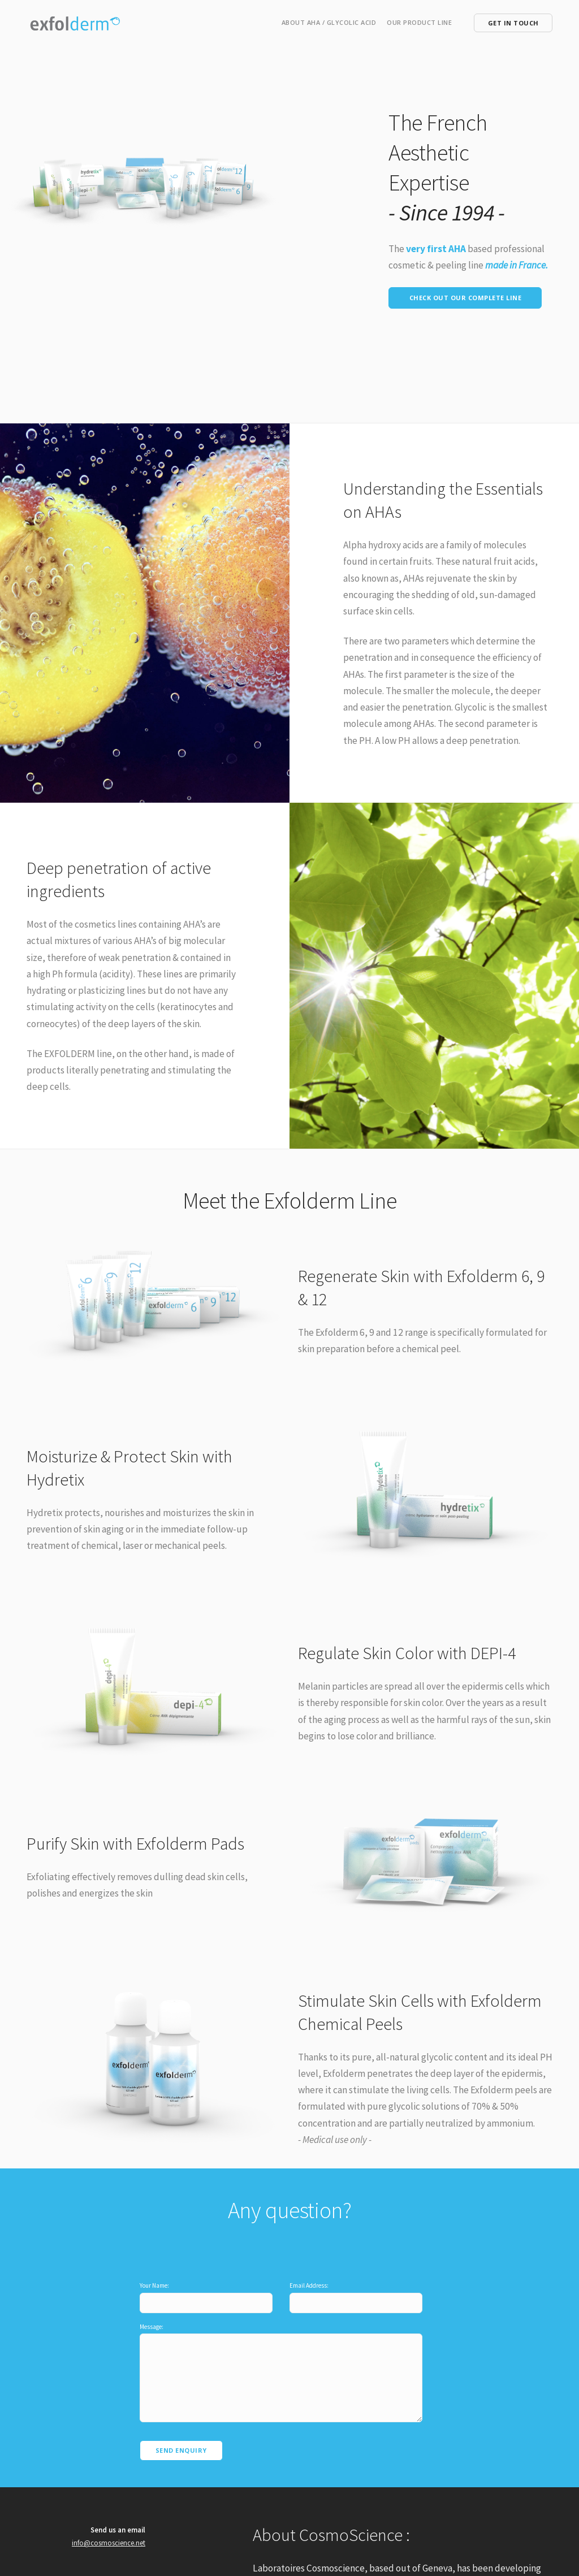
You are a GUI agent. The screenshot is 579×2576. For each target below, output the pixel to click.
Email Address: (309, 2272)
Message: (151, 2313)
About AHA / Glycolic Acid (329, 22)
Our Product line (419, 22)
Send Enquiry (181, 2425)
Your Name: (154, 2272)
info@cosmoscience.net (108, 2517)
